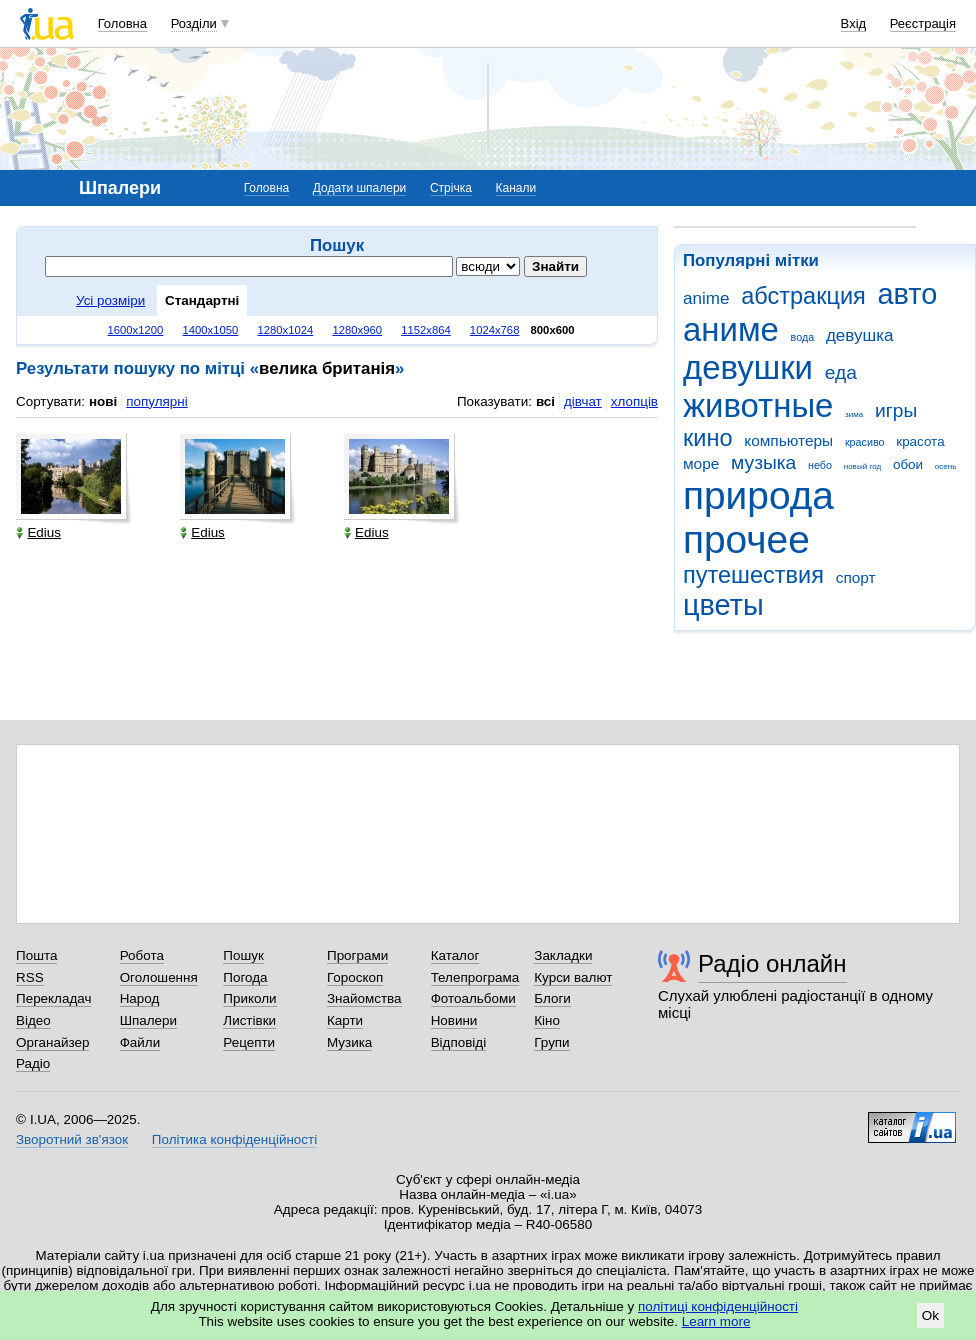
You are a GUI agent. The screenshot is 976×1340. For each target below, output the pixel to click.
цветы (723, 605)
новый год (862, 466)
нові (103, 401)
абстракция (803, 296)
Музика (349, 1042)
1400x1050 (210, 330)
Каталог (455, 955)
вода (803, 337)
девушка (860, 335)
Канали (516, 188)
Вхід (854, 23)
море (701, 463)
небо (820, 465)
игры (896, 410)
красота (920, 441)
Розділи (194, 23)
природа (758, 495)
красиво (865, 442)
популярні (156, 401)
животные (758, 405)
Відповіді (459, 1042)
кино (708, 438)
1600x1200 (136, 330)
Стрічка (451, 188)
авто (908, 294)
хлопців (634, 401)
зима (854, 414)
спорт (856, 577)
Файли (140, 1042)
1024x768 (495, 330)
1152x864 (426, 330)
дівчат (583, 401)
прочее (746, 539)
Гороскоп (355, 977)
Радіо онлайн (772, 963)
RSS (30, 977)
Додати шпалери (359, 188)
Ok (930, 1315)
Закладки (563, 955)
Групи (551, 1042)
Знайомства (364, 998)
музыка (763, 462)
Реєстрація (923, 23)
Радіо (33, 1063)
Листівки (249, 1020)
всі (545, 401)
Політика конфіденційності (234, 1139)
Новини (454, 1020)
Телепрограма (475, 977)
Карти (345, 1020)
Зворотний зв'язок (72, 1139)
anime (706, 298)
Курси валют (573, 977)
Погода (245, 977)
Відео (33, 1020)
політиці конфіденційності (718, 1306)
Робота (142, 955)
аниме (731, 329)
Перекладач (53, 998)
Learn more (716, 1321)
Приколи (249, 998)
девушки (748, 367)
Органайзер (52, 1042)
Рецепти (249, 1042)
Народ (140, 998)
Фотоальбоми (473, 998)
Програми (357, 955)
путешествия (753, 575)
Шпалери (148, 1020)
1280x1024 (285, 330)
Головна (122, 23)
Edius (38, 532)
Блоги (552, 998)
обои (908, 464)
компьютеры (788, 440)
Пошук (243, 955)
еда (841, 372)
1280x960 (357, 330)
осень (946, 466)
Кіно (547, 1020)
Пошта (36, 955)
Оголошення (159, 977)
